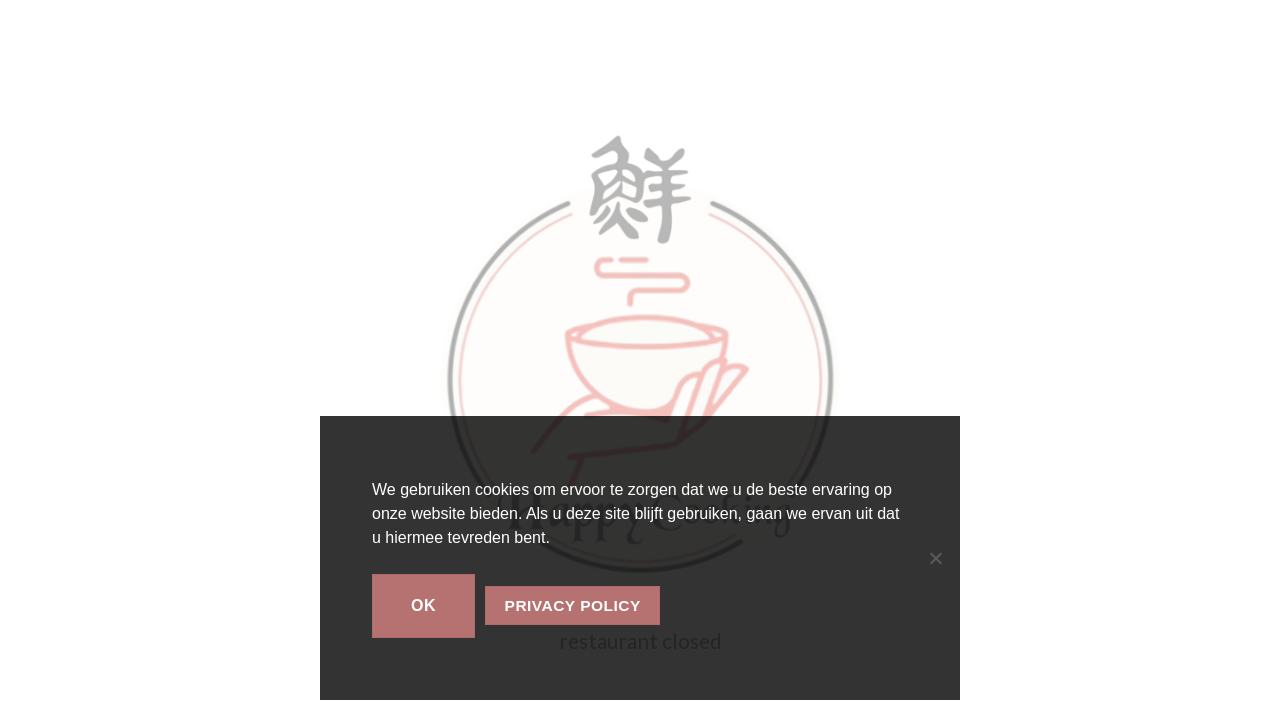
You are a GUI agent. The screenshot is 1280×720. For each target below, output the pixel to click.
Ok (423, 605)
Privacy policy (573, 605)
